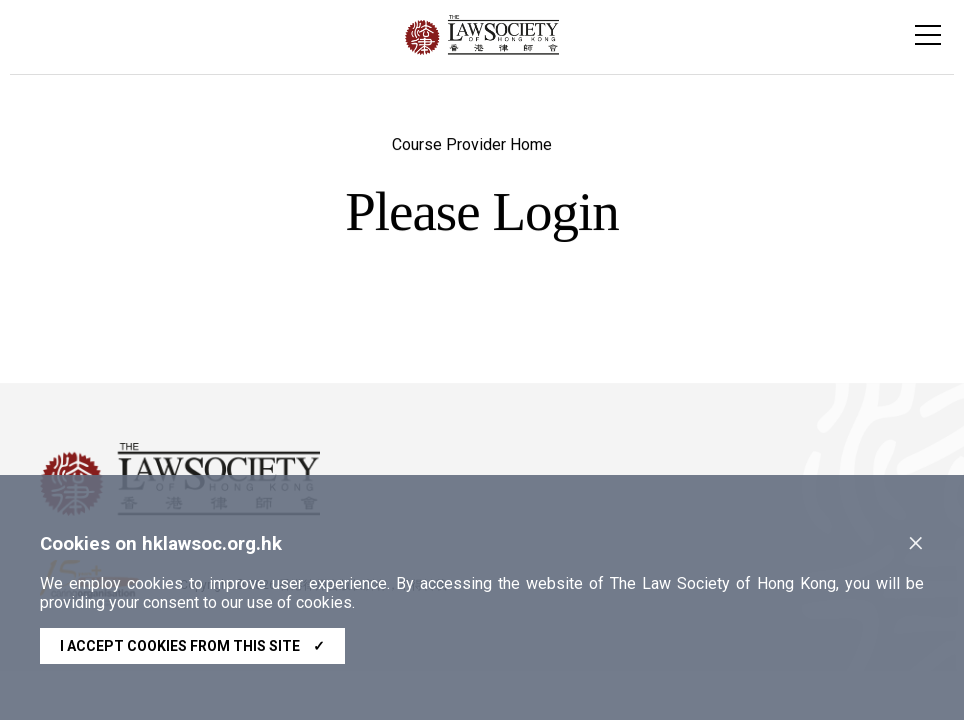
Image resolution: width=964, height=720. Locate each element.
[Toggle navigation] (928, 35)
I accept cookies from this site (192, 646)
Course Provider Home (472, 146)
